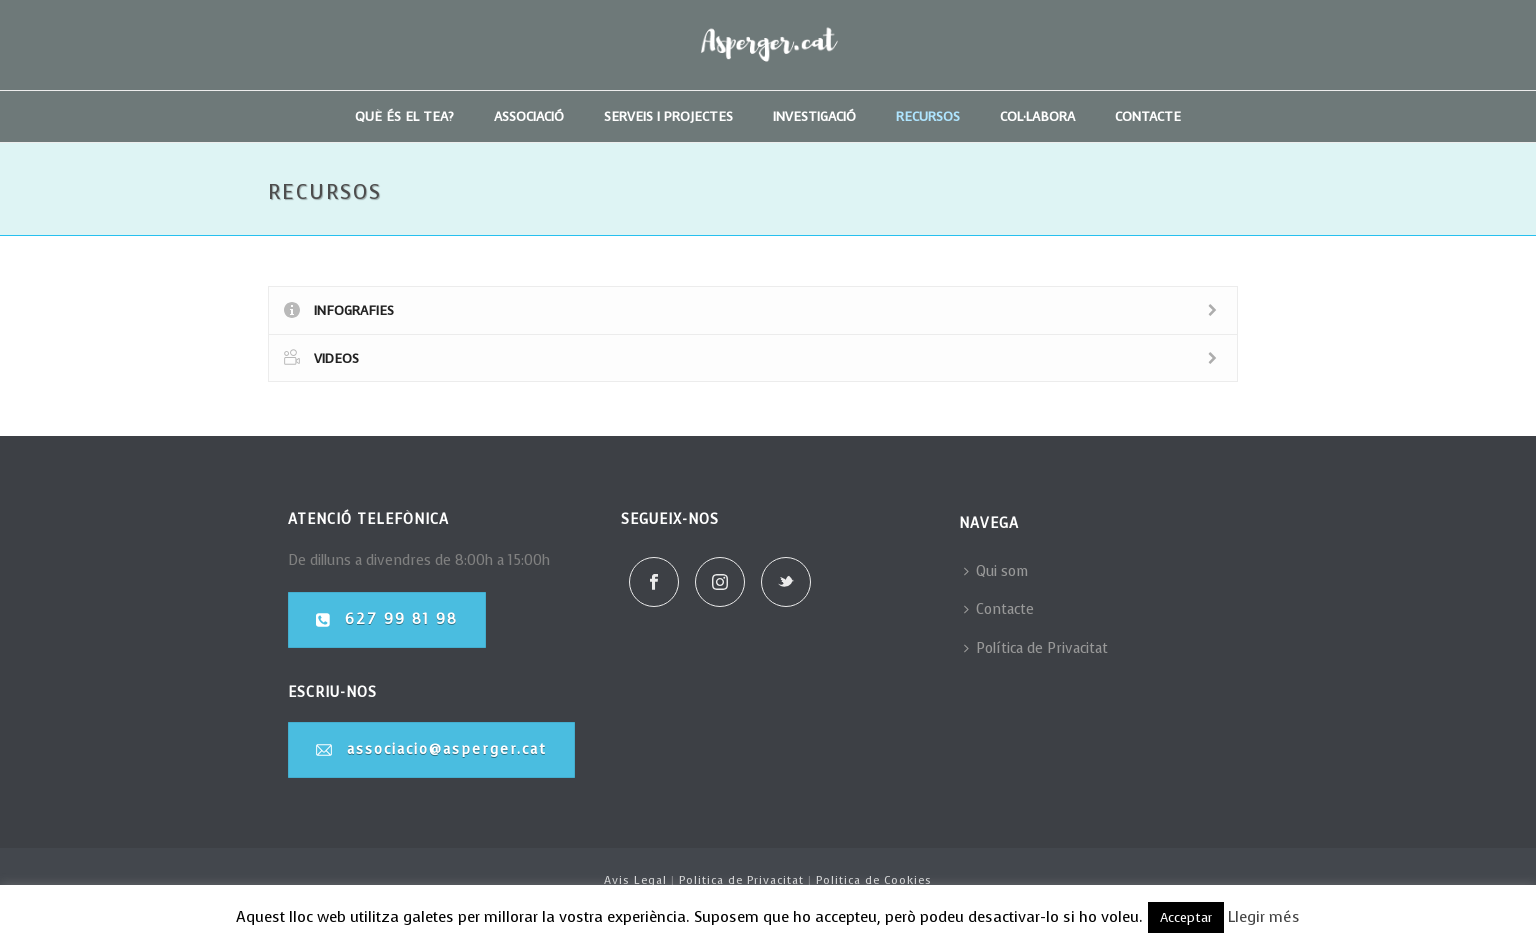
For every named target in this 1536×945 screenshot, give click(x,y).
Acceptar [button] (1186, 917)
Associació (529, 116)
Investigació (814, 116)
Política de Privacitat (1036, 648)
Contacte (1148, 116)
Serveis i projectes (668, 116)
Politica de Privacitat (741, 880)
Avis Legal (635, 880)
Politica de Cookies (874, 880)
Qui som (996, 571)
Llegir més (1264, 917)
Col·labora (1037, 116)
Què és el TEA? (404, 116)
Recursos (928, 116)
